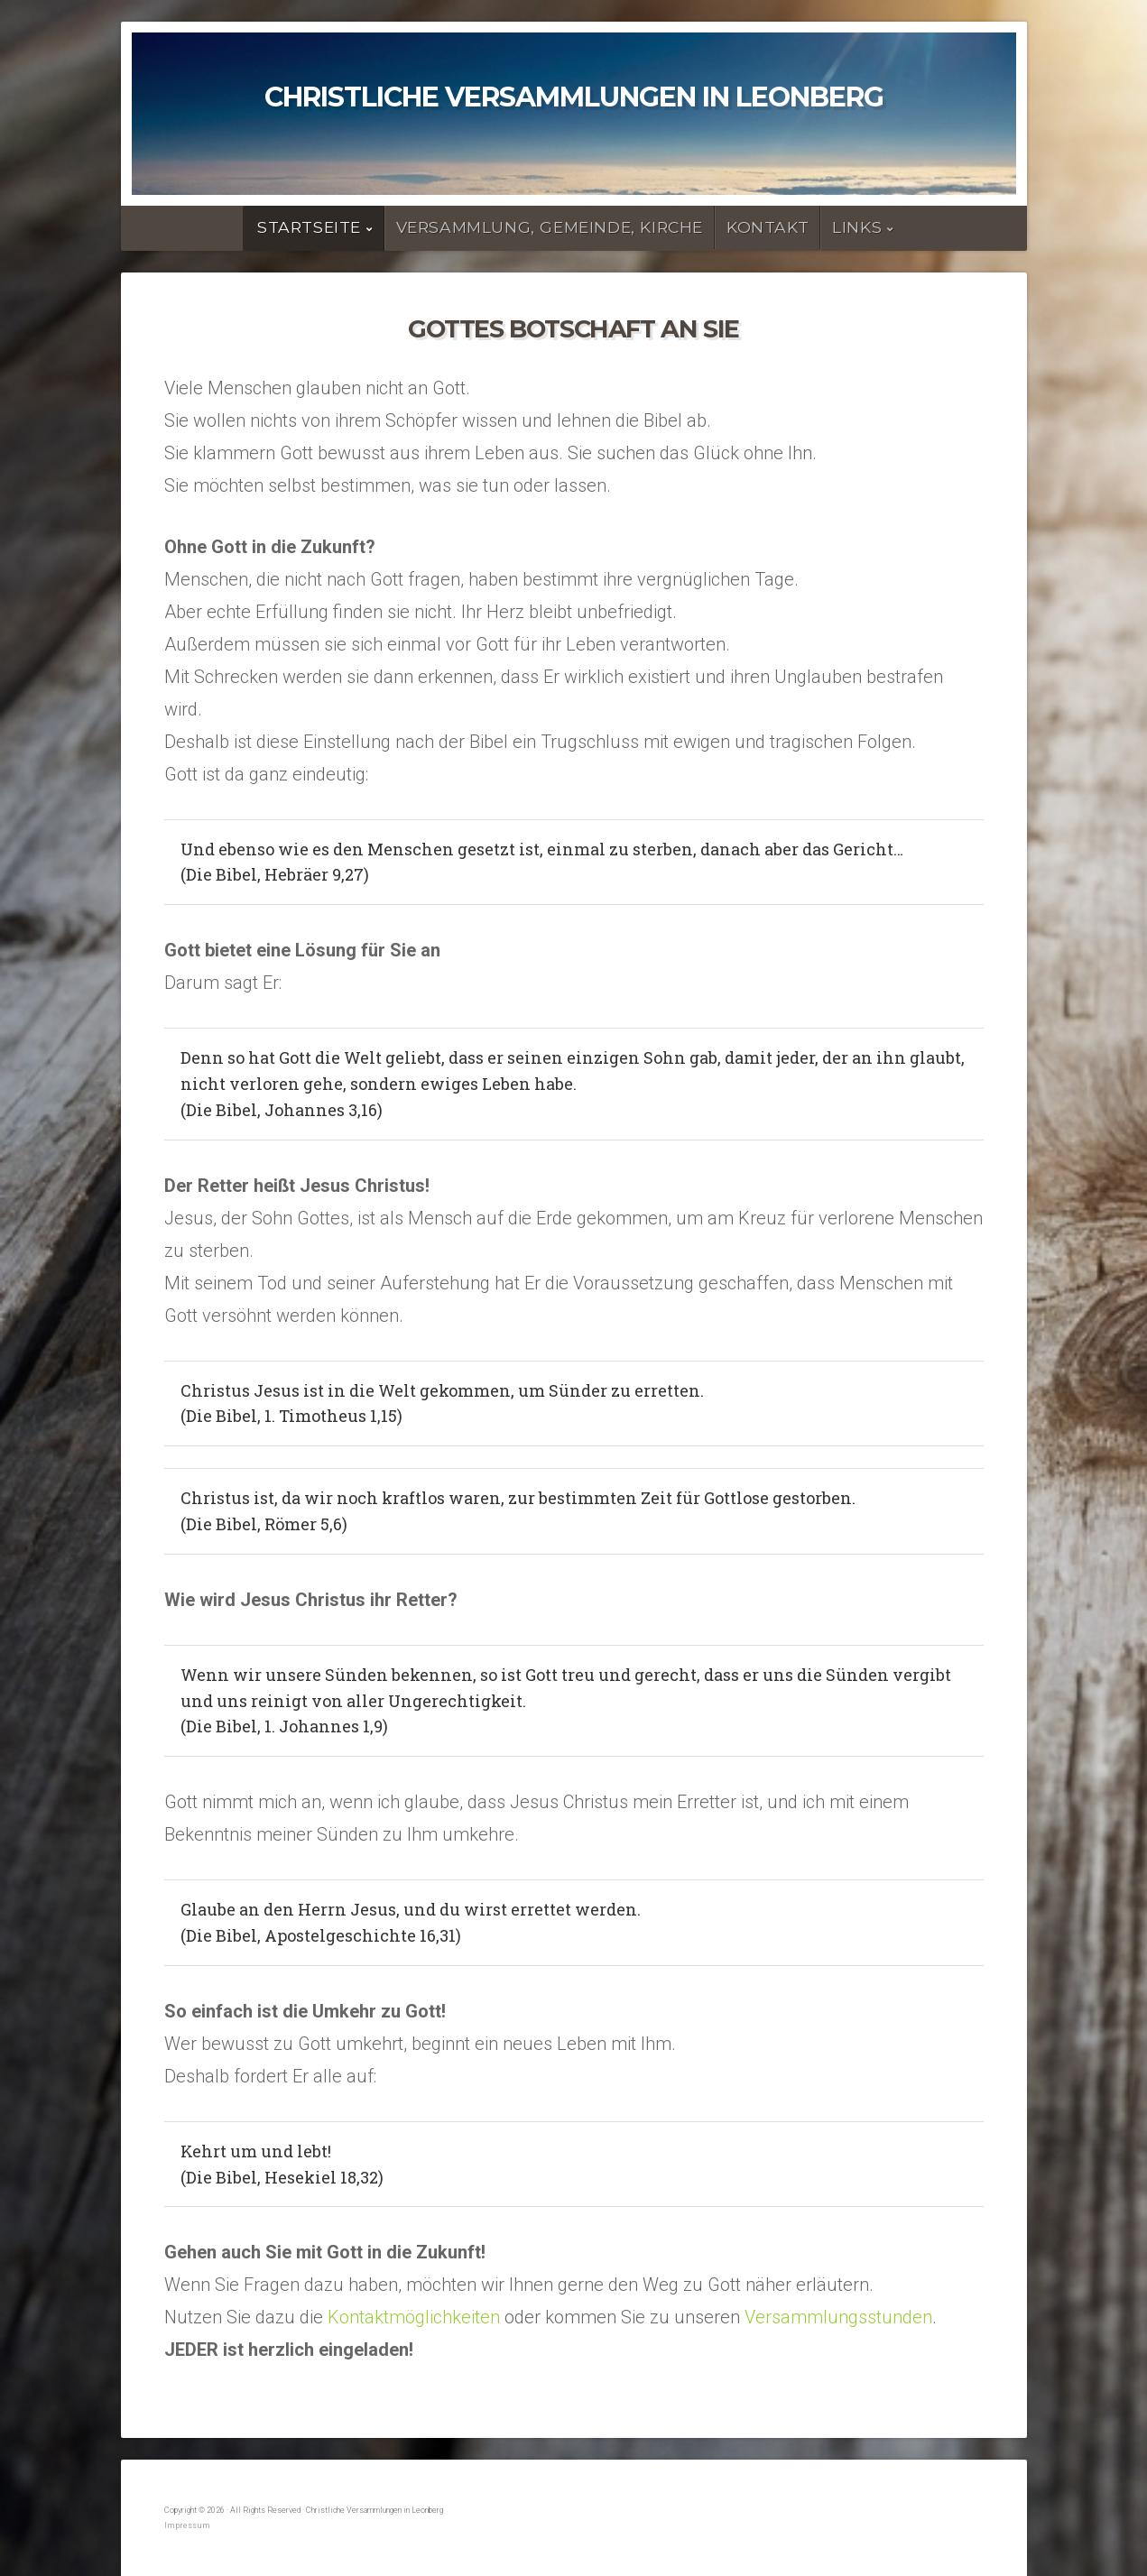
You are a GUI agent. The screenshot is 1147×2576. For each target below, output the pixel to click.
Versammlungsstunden (838, 2317)
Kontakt (767, 226)
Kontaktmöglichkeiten (414, 2317)
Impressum (187, 2525)
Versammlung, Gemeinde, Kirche (549, 226)
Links (857, 226)
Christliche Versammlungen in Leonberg (573, 97)
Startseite (309, 226)
